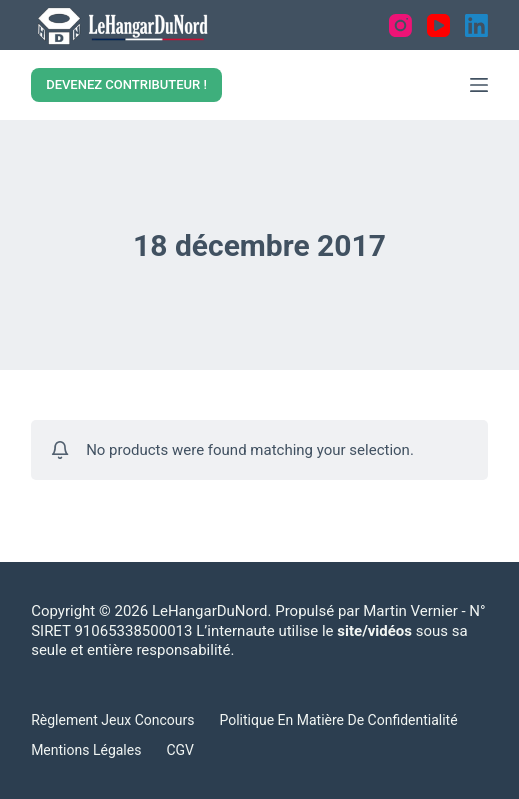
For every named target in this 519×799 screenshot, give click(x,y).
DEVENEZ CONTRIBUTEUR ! (126, 84)
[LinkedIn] (476, 25)
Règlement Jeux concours (112, 720)
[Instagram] (400, 25)
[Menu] (479, 85)
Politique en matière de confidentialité (338, 720)
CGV (180, 750)
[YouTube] (438, 25)
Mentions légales (86, 750)
